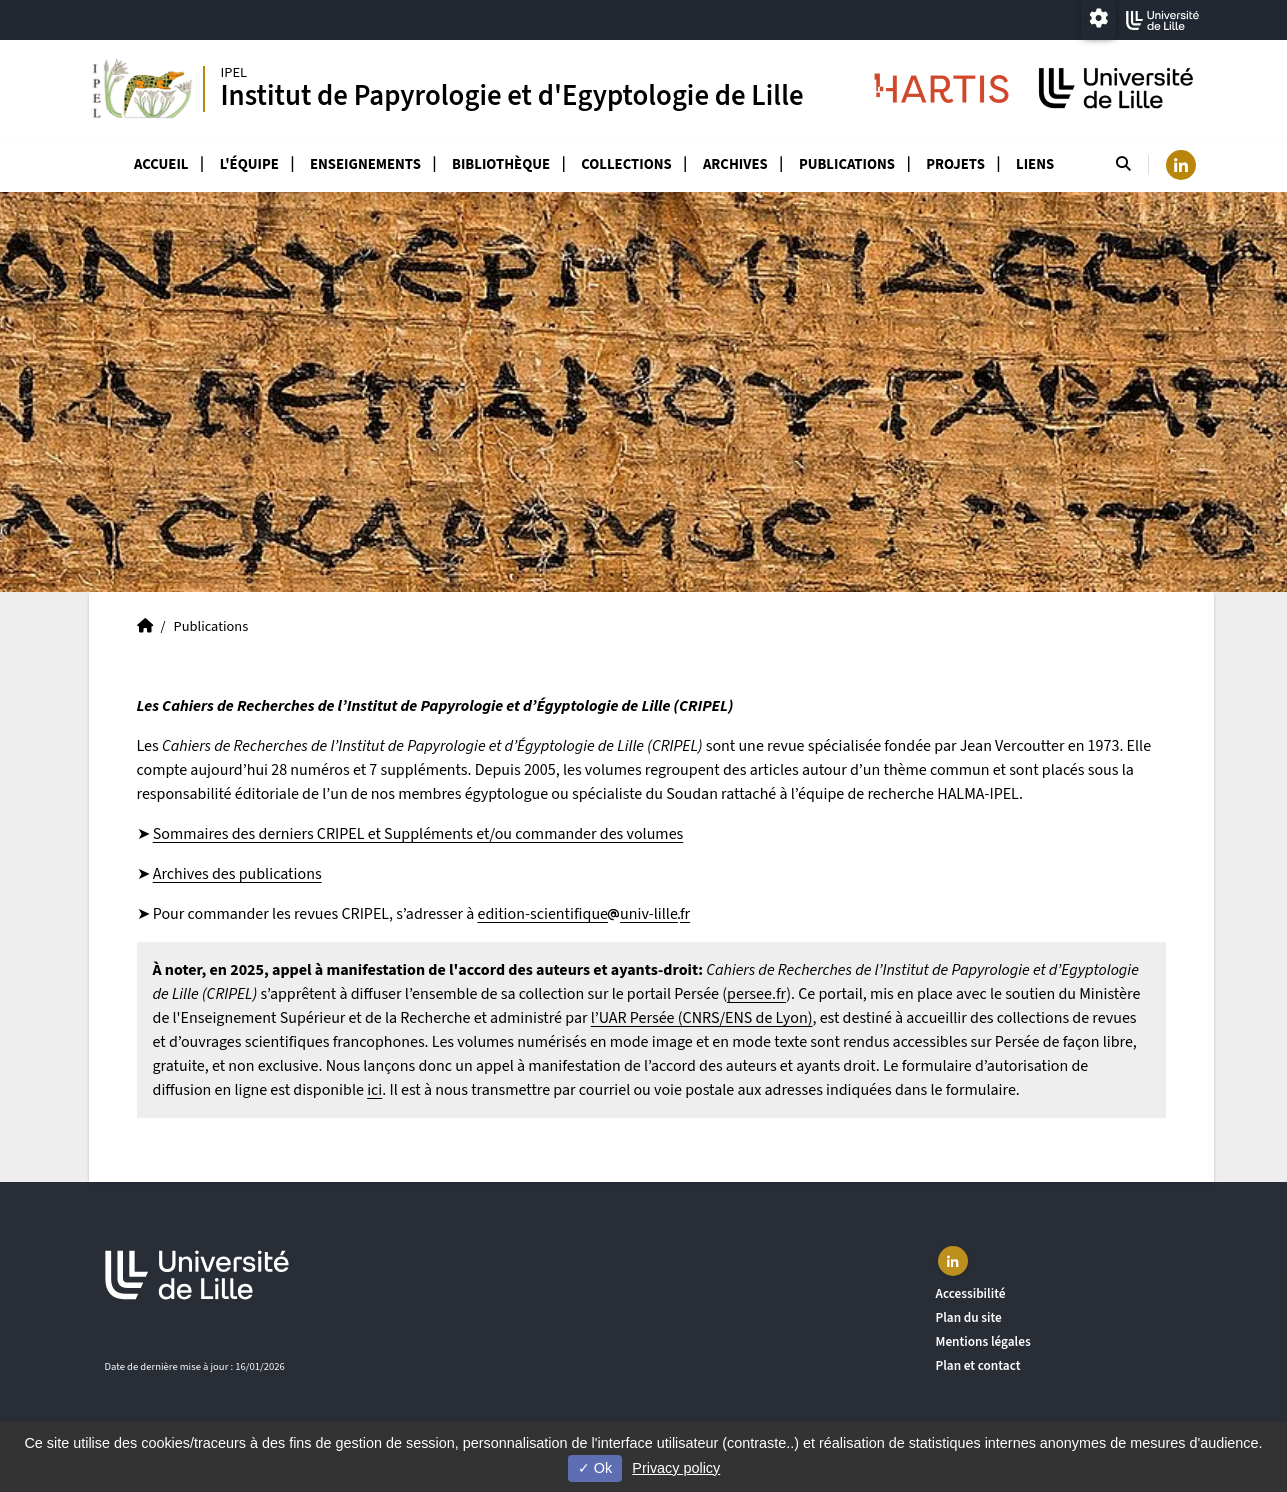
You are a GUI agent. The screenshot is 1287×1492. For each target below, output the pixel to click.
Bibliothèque (501, 164)
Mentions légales (983, 1341)
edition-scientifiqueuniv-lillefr (583, 914)
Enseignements (365, 164)
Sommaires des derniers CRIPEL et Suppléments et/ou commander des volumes (418, 834)
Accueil (161, 164)
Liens (1035, 164)
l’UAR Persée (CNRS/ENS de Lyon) (702, 1018)
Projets (955, 164)
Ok (595, 1468)
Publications (847, 164)
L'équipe (249, 164)
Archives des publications (237, 874)
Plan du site (969, 1317)
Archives (735, 164)
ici (374, 1090)
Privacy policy (676, 1468)
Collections (626, 164)
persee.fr (756, 994)
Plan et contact (978, 1365)
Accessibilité (971, 1293)
